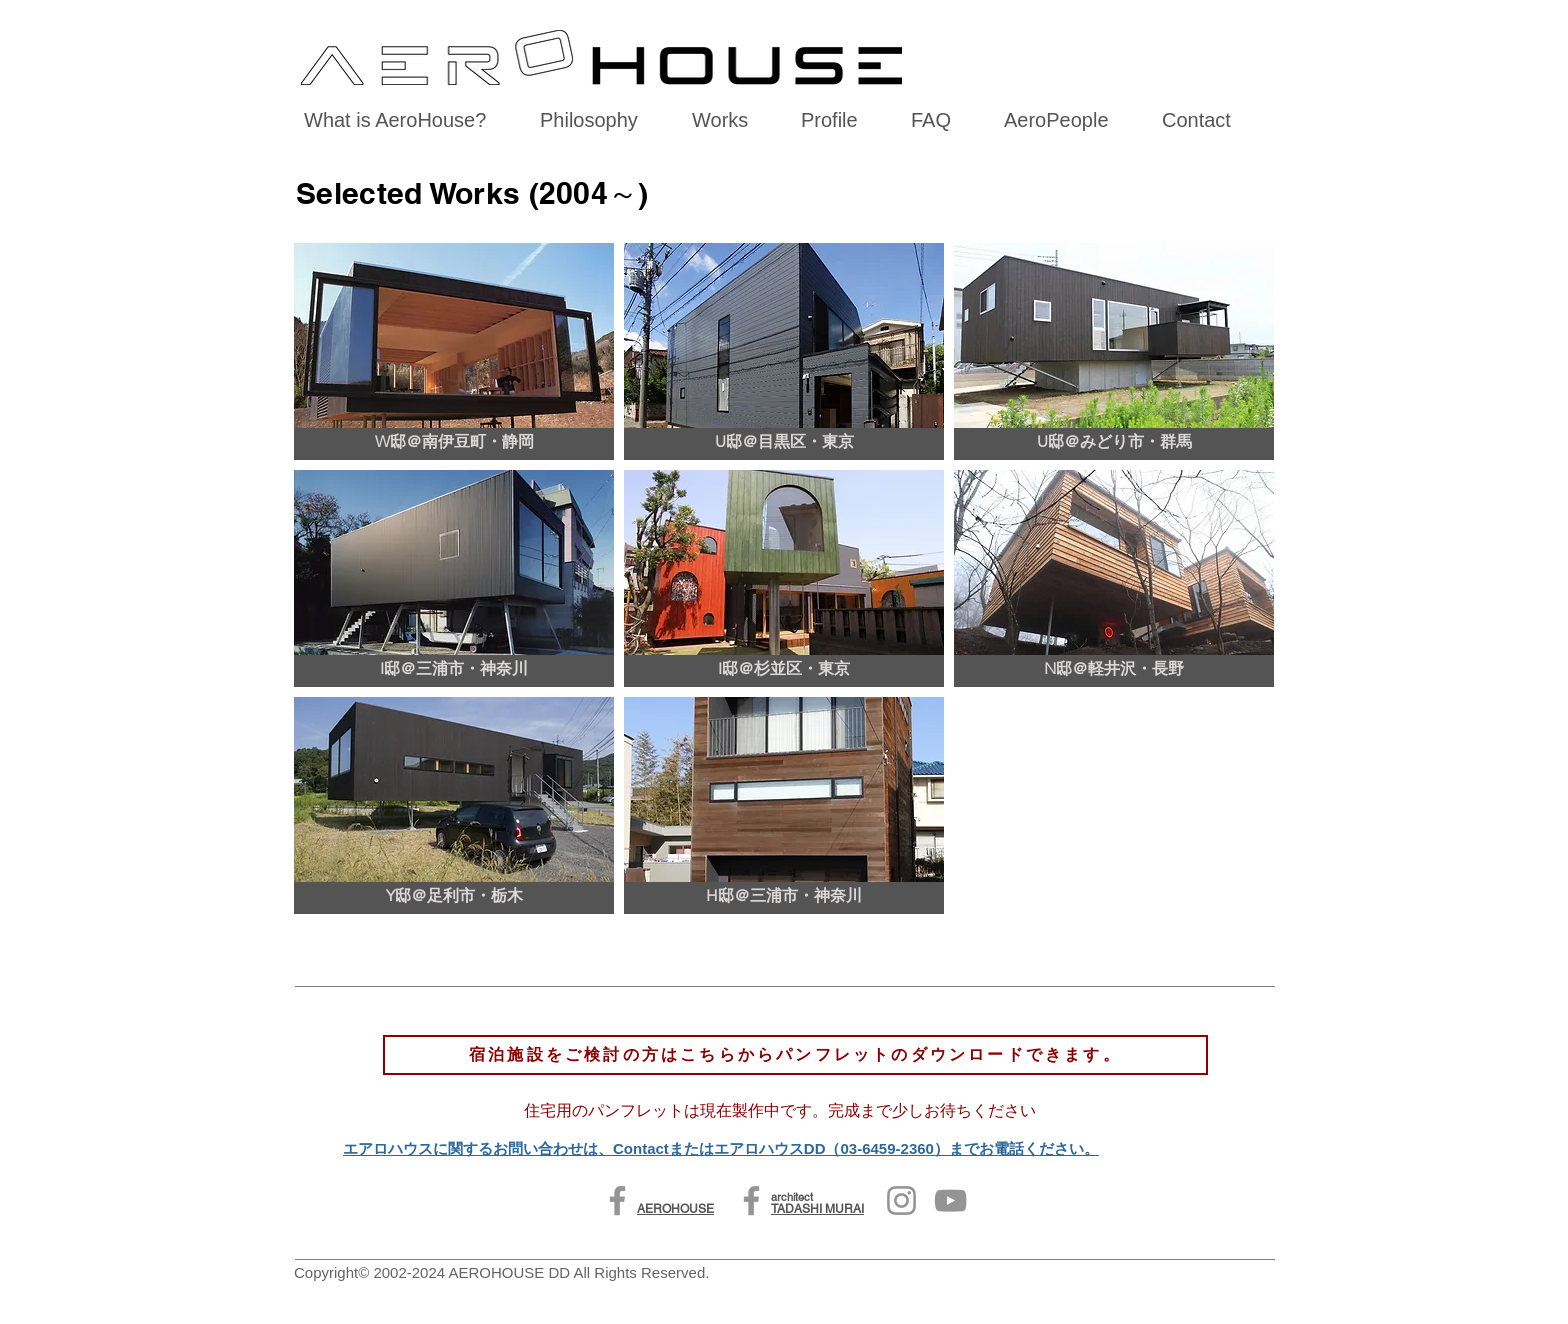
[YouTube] (950, 1200)
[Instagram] (901, 1200)
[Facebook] (617, 1200)
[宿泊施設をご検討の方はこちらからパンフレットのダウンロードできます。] (795, 1055)
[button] (454, 351)
